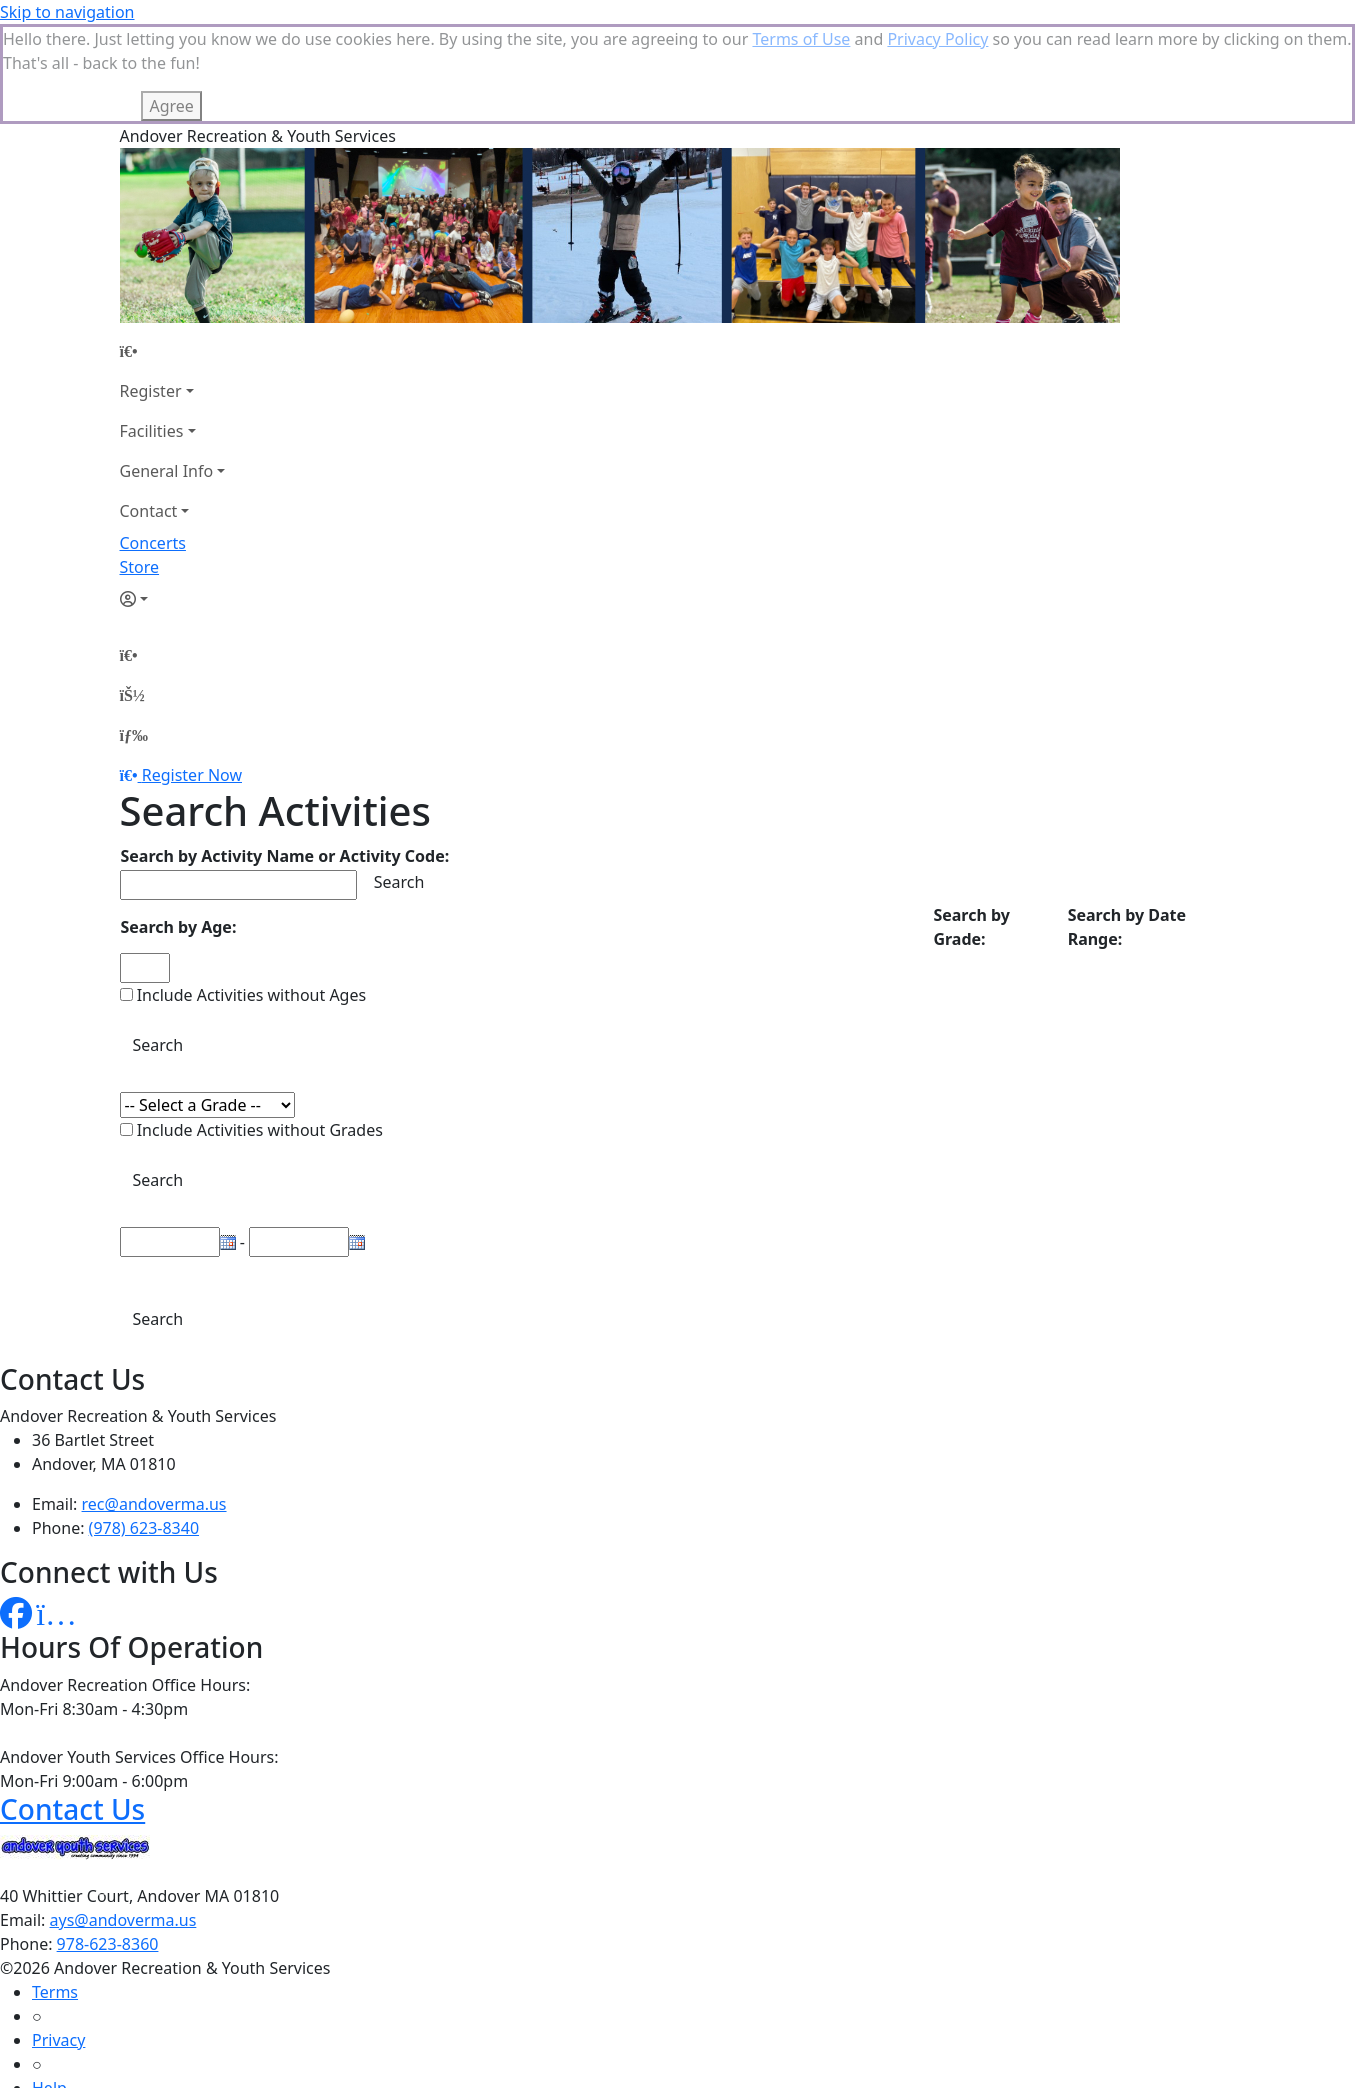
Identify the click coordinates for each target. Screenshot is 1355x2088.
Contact (149, 511)
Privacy (58, 2040)
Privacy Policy (937, 39)
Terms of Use (801, 39)
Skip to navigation (67, 12)
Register (151, 391)
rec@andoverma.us (154, 1504)
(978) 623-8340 (144, 1528)
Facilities (152, 431)
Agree (171, 106)
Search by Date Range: (1127, 927)
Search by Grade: (971, 927)
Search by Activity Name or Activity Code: (285, 856)
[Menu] (134, 735)
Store (140, 567)
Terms (55, 1992)
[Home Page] (173, 351)
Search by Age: (179, 927)
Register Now (192, 775)
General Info (167, 471)
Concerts (153, 543)
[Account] (173, 599)
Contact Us (72, 1809)
